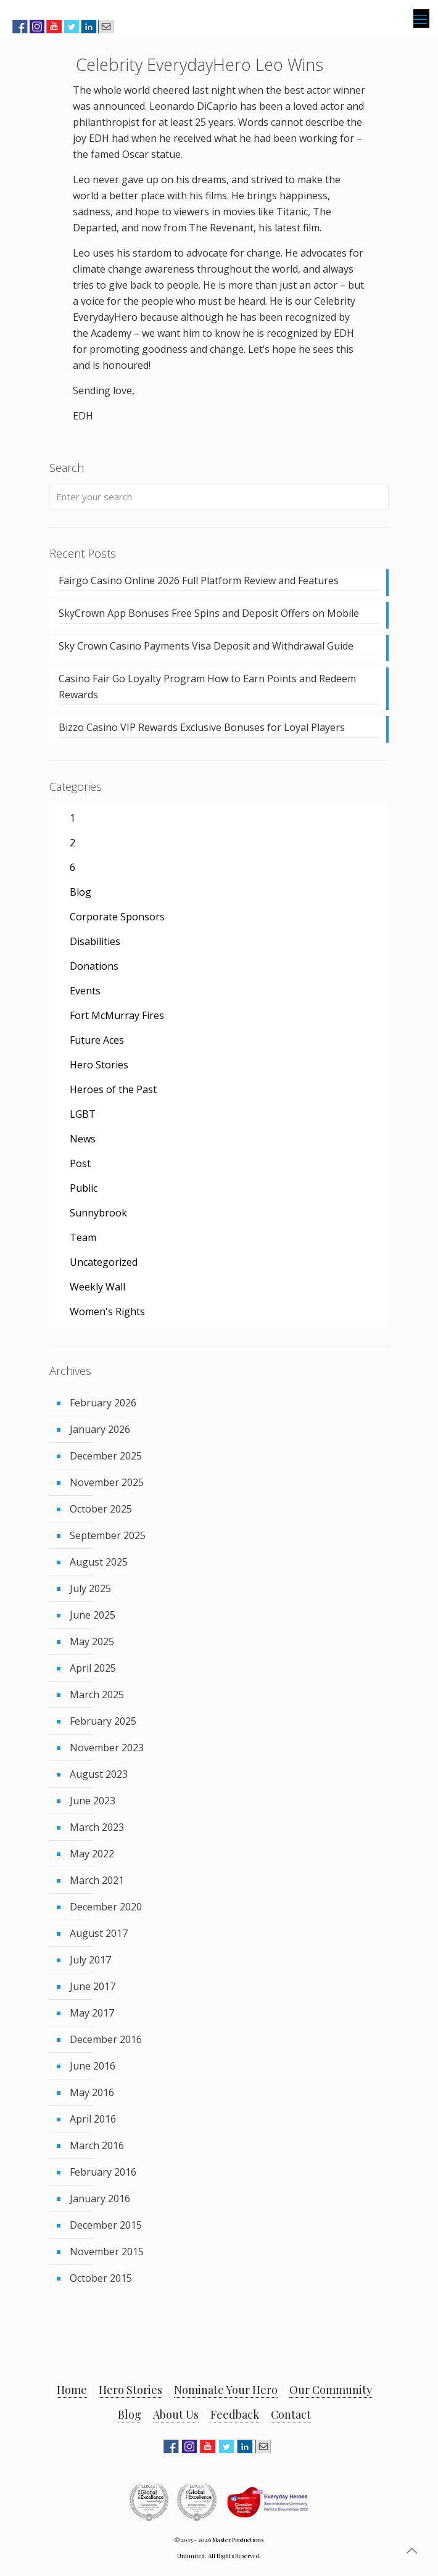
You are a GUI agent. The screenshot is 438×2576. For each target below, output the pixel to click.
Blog (80, 892)
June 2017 (92, 1986)
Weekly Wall (97, 1287)
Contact (291, 2414)
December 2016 (106, 2039)
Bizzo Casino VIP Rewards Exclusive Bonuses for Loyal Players (202, 727)
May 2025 (92, 1641)
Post (80, 1163)
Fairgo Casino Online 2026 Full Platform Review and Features (199, 580)
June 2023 (92, 1800)
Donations (94, 966)
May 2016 (92, 2092)
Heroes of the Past (113, 1089)
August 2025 (99, 1562)
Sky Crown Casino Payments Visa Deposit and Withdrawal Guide (206, 646)
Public (83, 1188)
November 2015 (107, 2251)
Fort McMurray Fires (117, 1015)
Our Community (330, 2389)
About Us (176, 2414)
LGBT (83, 1114)
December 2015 (106, 2225)
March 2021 (97, 1880)
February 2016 (103, 2172)
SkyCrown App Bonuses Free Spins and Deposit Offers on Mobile (209, 613)
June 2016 (92, 2066)
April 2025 (93, 1668)
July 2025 (90, 1588)
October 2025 (101, 1509)
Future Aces (97, 1040)
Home (72, 2389)
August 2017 (99, 1933)
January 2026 (100, 1429)
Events (85, 990)
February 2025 (103, 1721)
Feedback (234, 2414)
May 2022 (92, 1853)
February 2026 (103, 1403)
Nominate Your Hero (226, 2389)
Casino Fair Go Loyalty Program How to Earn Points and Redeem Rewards (207, 686)
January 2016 (100, 2198)
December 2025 (106, 1456)
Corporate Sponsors (117, 916)
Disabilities (95, 941)
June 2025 (92, 1615)
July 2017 (90, 1960)
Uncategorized (104, 1262)
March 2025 (97, 1694)
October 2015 (101, 2278)
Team (83, 1237)
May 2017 (92, 2013)
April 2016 (93, 2119)
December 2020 (106, 1906)
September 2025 (108, 1535)
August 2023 (99, 1774)
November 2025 (107, 1482)
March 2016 (97, 2145)
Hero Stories (99, 1064)
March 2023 (97, 1827)
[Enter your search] (219, 497)
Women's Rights (107, 1311)
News (83, 1139)
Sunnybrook (98, 1213)
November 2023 (107, 1747)
